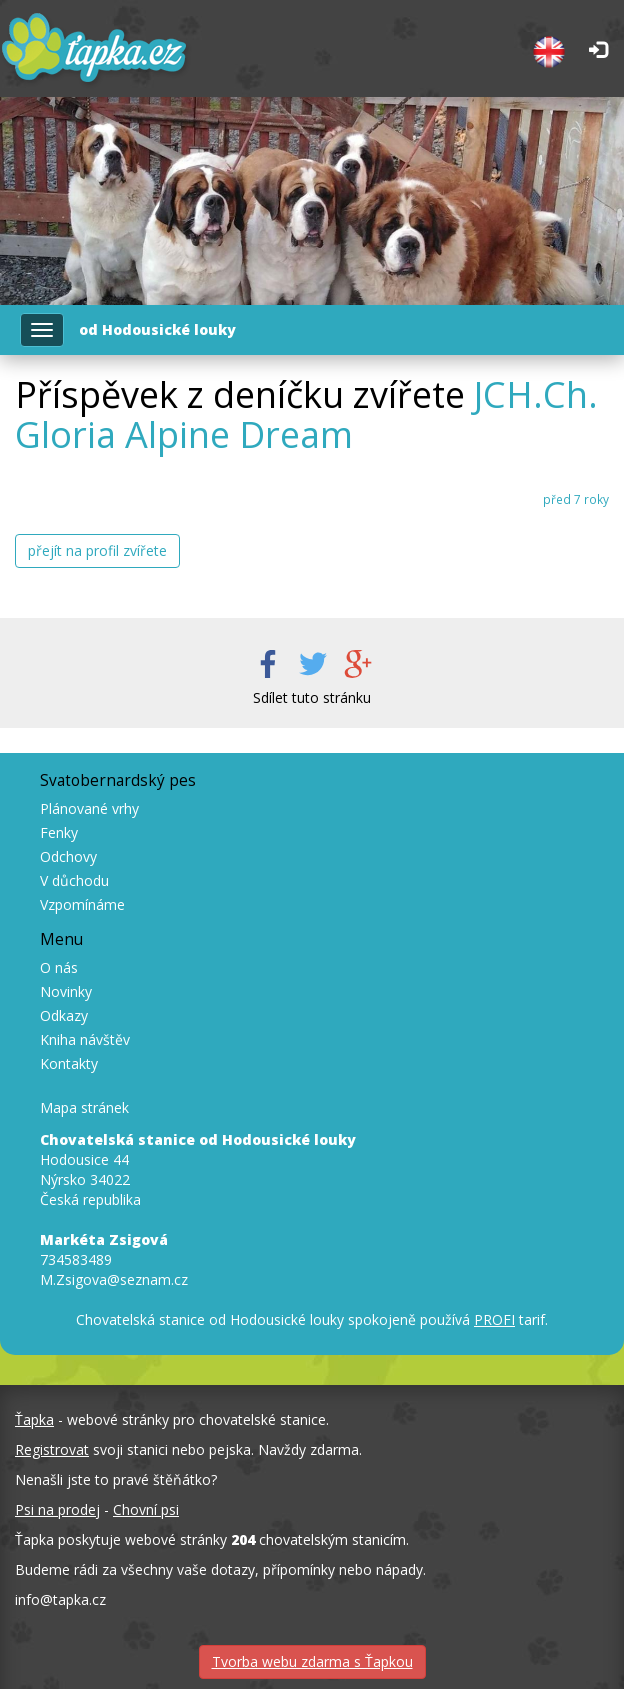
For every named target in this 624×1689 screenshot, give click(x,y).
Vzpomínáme (82, 904)
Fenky (59, 832)
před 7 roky (576, 499)
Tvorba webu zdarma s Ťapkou (312, 1661)
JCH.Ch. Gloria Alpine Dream (306, 414)
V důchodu (74, 880)
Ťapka (34, 1419)
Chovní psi (146, 1509)
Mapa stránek (84, 1107)
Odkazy (64, 1015)
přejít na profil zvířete (97, 550)
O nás (59, 967)
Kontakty (69, 1063)
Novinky (66, 991)
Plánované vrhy (89, 808)
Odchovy (68, 856)
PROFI (494, 1319)
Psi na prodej (57, 1509)
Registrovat (52, 1449)
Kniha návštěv (85, 1039)
